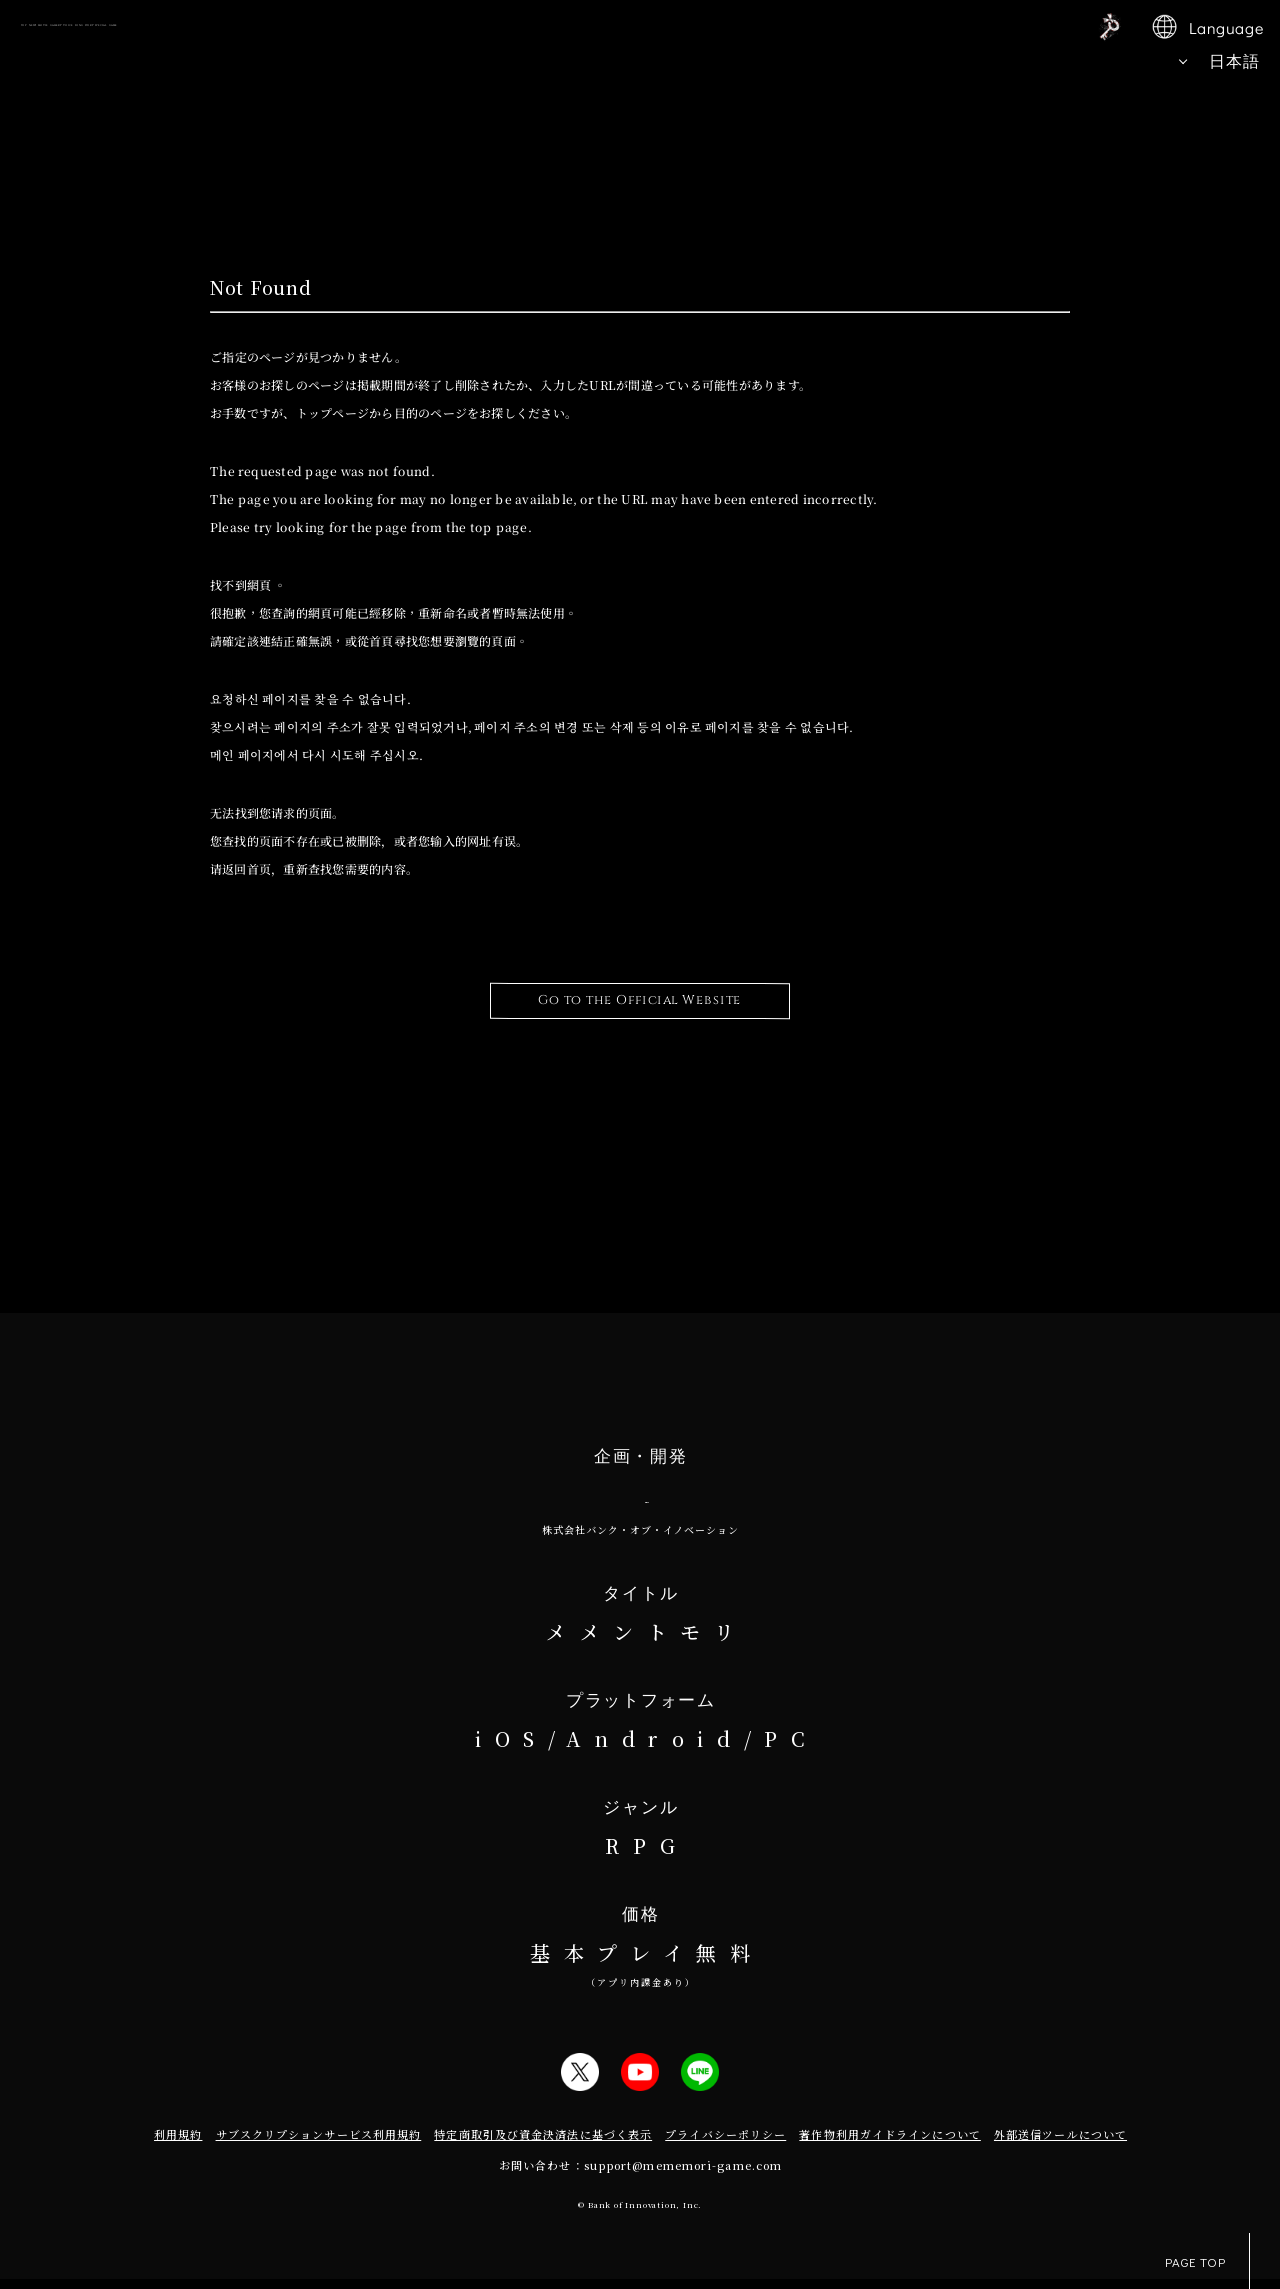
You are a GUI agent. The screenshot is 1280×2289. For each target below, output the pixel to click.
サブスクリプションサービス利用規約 (319, 2144)
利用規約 (178, 2144)
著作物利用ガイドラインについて (890, 2144)
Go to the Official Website (640, 1000)
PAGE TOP (1207, 2261)
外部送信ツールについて (1060, 2144)
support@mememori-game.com (683, 2175)
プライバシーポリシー (725, 2144)
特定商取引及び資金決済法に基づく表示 (543, 2144)
